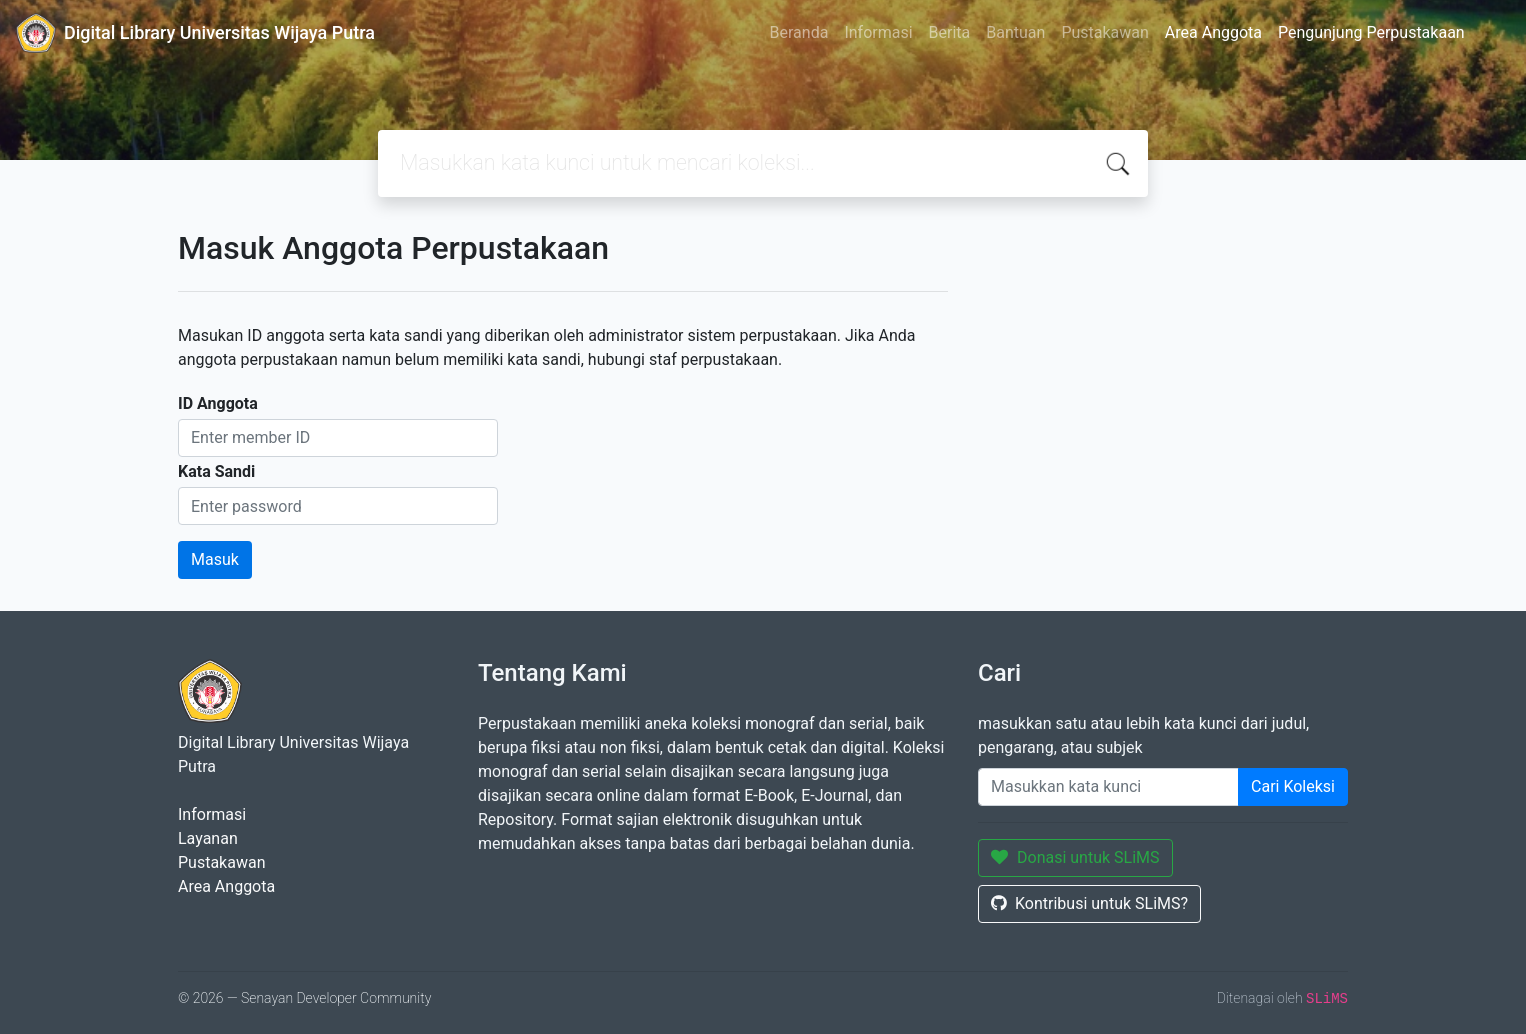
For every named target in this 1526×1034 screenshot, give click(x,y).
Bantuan (1015, 32)
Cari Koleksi (1293, 786)
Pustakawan (1104, 32)
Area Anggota (1213, 32)
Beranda (799, 32)
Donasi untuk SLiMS (1075, 857)
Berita (950, 32)
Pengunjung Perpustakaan (1371, 32)
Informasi (878, 32)
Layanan (208, 838)
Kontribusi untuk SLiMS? (1089, 903)
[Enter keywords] (1108, 787)
